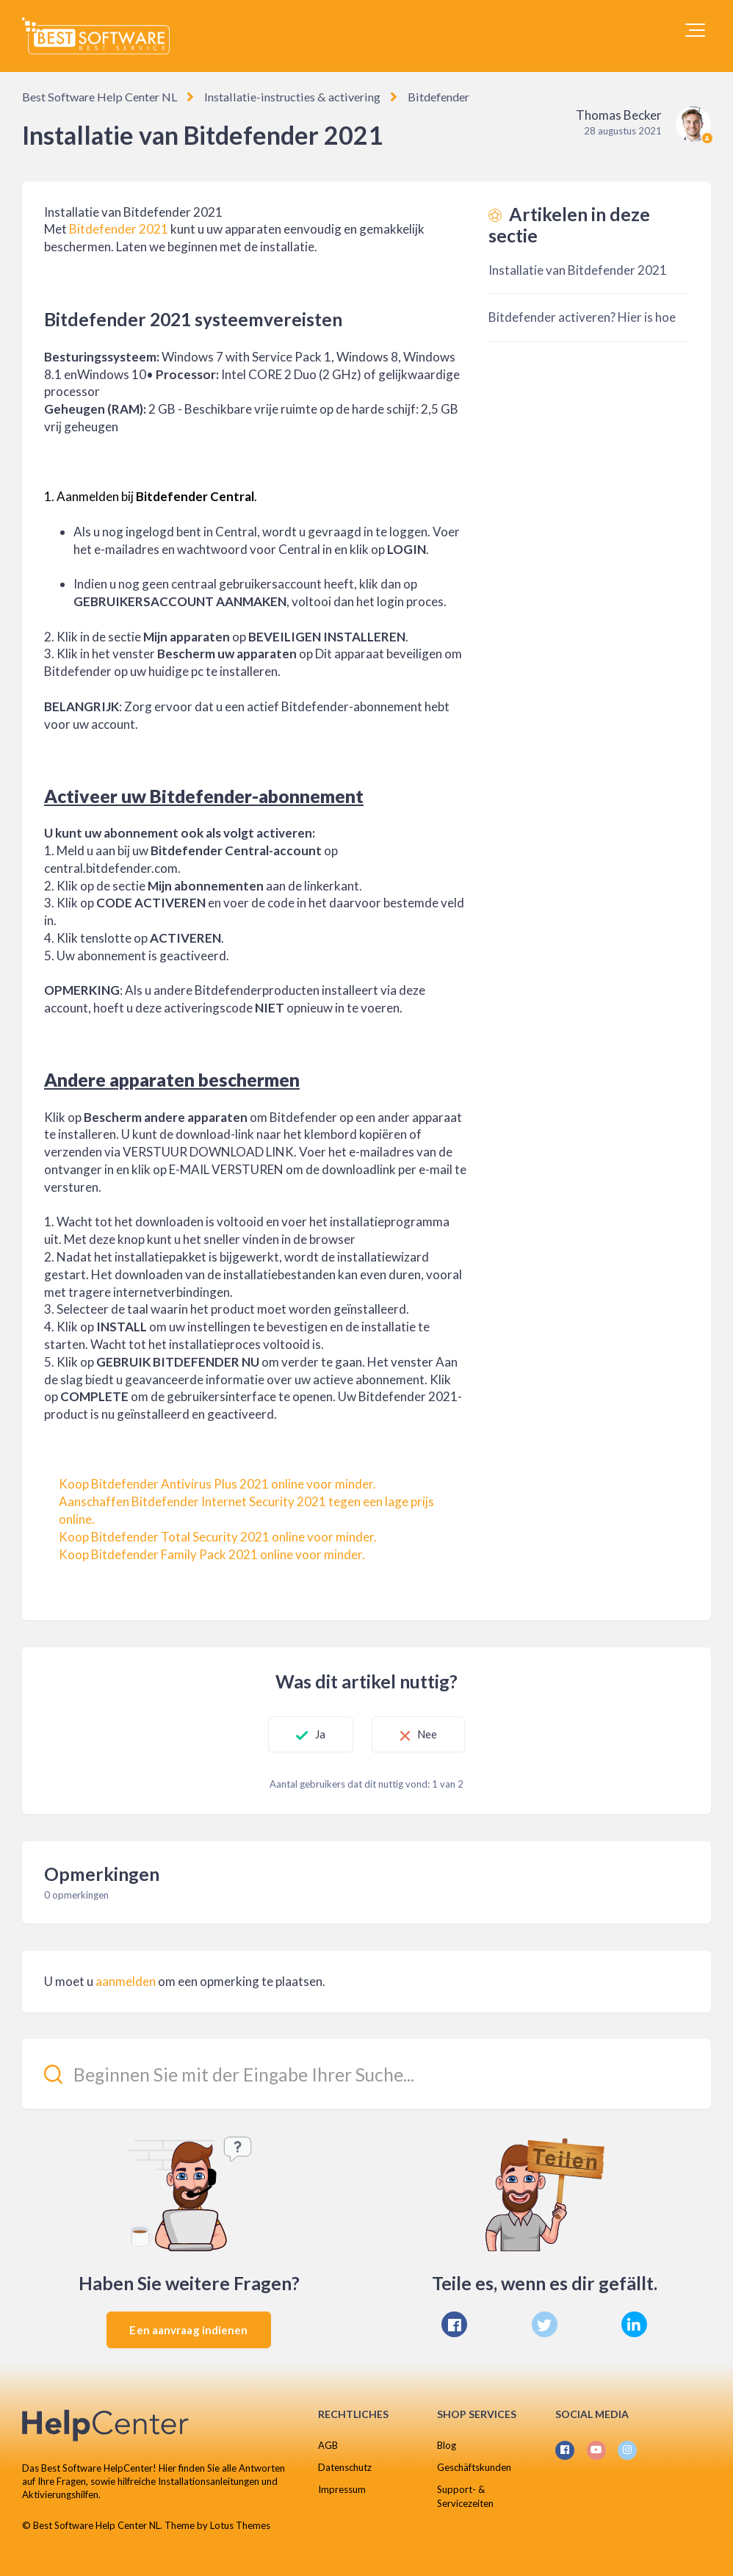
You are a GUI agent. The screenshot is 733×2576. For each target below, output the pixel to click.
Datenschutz (345, 2467)
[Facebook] (454, 2324)
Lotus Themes (240, 2525)
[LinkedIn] (634, 2324)
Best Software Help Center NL (99, 97)
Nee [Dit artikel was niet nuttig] (430, 1734)
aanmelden (125, 1981)
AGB (328, 2445)
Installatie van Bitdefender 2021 (577, 270)
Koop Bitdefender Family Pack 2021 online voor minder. (212, 1553)
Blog (446, 2445)
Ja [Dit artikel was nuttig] (316, 1734)
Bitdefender (430, 97)
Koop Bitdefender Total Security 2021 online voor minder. (218, 1536)
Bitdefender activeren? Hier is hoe (582, 317)
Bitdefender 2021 (118, 229)
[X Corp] (544, 2324)
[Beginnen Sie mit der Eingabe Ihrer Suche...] (366, 2074)
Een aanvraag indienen (188, 2329)
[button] (695, 30)
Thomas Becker (619, 115)
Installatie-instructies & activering (288, 97)
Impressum (342, 2489)
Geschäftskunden (474, 2467)
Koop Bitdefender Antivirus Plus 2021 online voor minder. (217, 1484)
